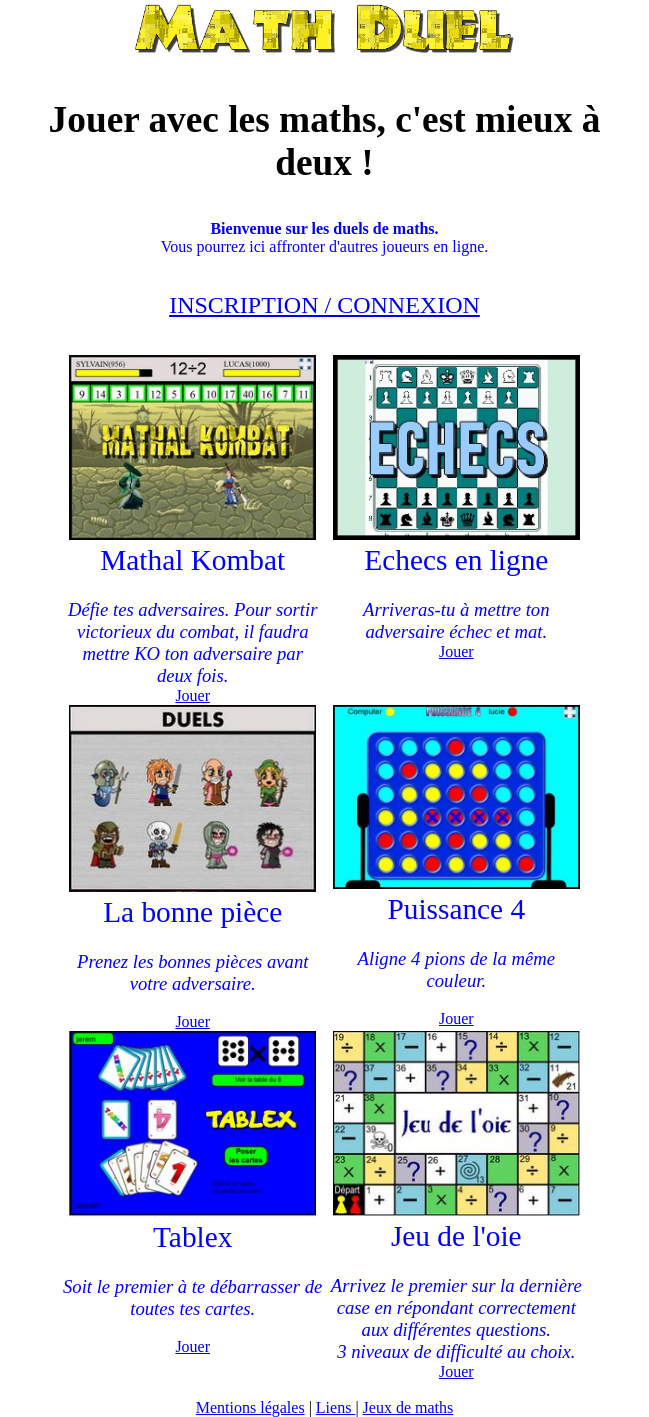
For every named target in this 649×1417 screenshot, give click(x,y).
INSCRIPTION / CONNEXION (324, 305)
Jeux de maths (408, 1407)
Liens (336, 1407)
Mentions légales (250, 1407)
